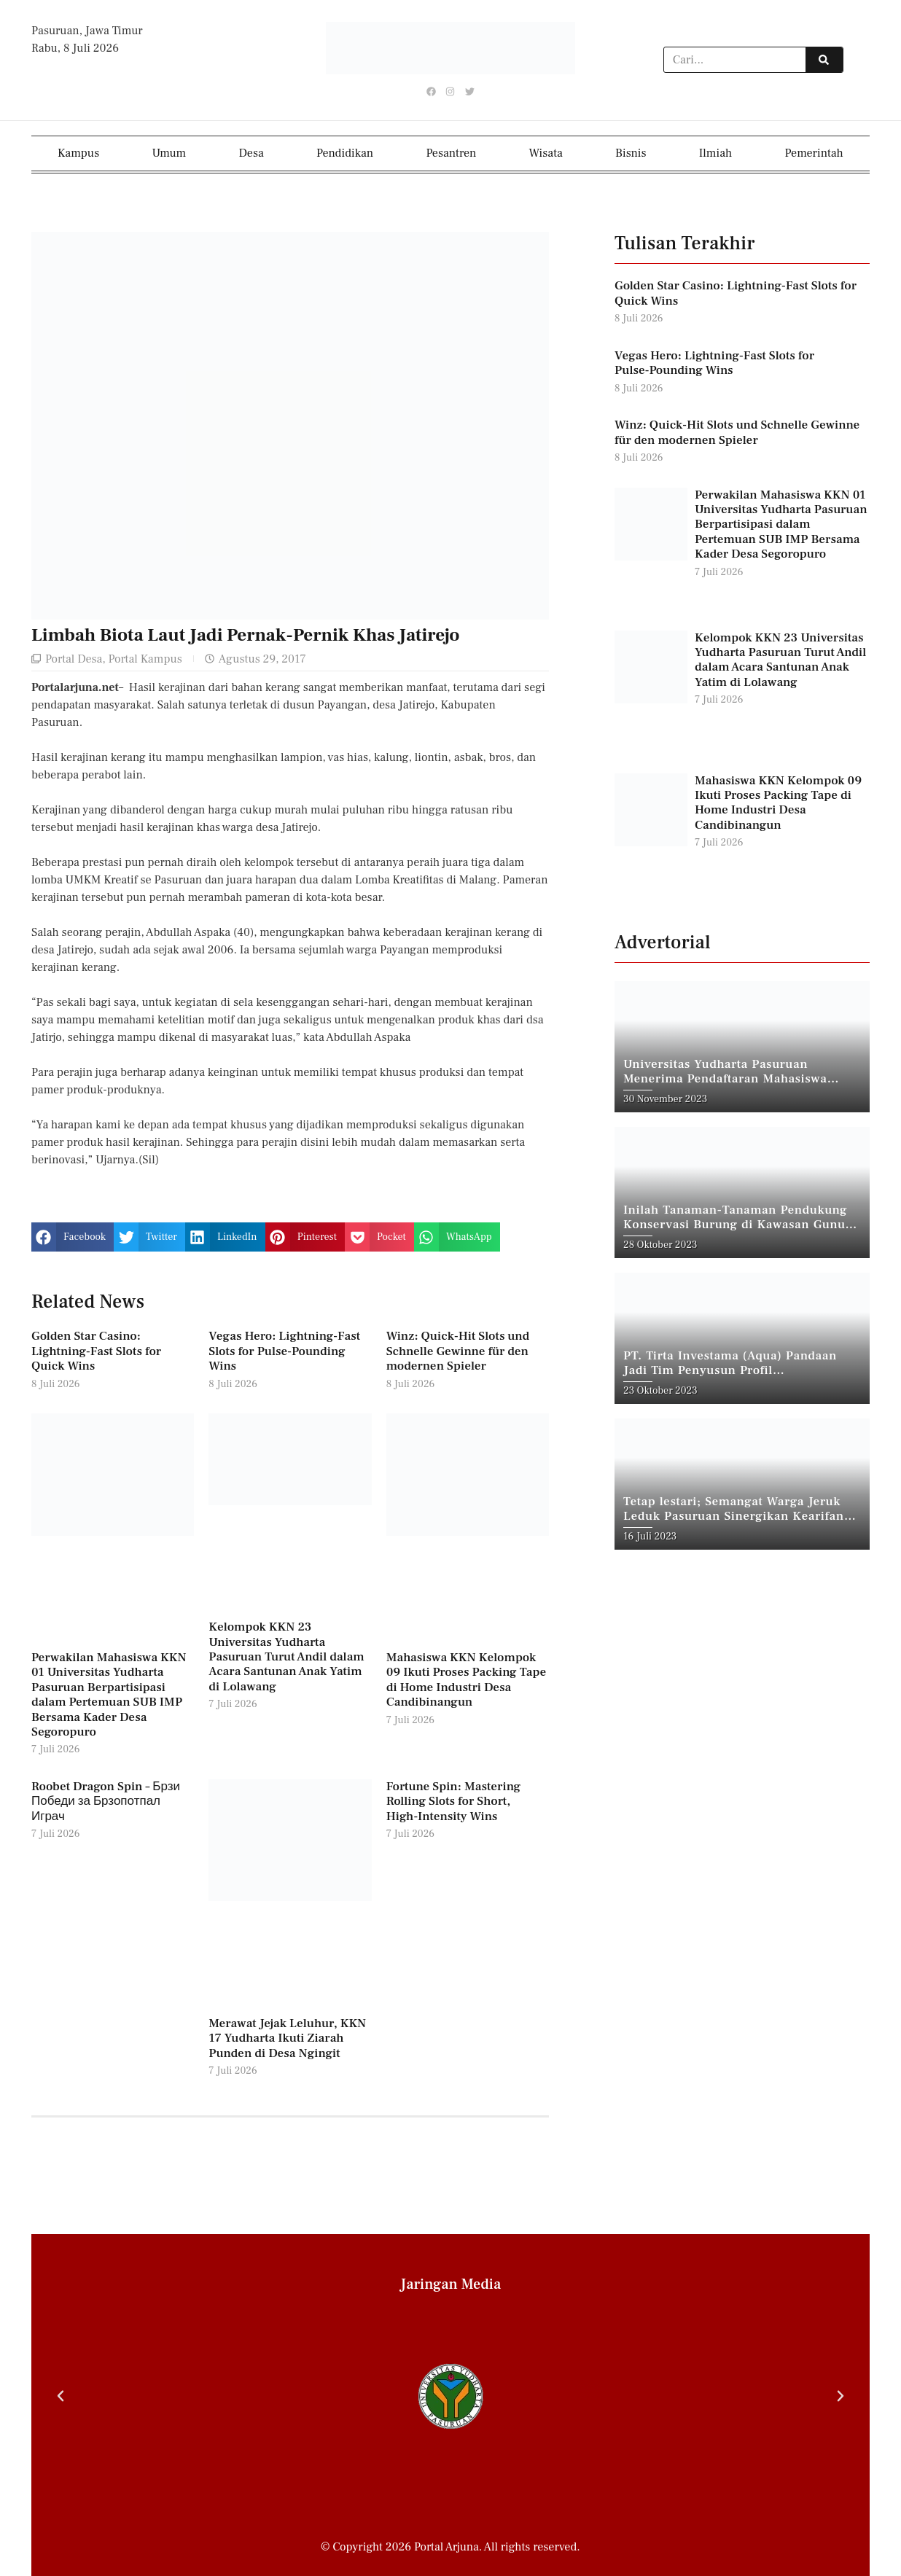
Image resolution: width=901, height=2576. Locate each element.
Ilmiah (716, 152)
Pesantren (451, 152)
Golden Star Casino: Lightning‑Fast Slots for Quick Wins (96, 1351)
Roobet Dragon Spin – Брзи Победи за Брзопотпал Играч (105, 1801)
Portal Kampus (145, 658)
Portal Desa (73, 658)
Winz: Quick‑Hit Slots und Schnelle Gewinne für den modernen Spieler (458, 1351)
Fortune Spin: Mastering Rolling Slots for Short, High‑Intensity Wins (453, 1801)
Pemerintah (814, 152)
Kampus (78, 152)
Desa (251, 152)
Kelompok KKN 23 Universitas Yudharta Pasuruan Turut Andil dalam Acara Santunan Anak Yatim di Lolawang (286, 1657)
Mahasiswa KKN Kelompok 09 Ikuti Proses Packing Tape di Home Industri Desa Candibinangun (466, 1679)
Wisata (546, 152)
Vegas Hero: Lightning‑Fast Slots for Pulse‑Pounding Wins (284, 1351)
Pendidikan (344, 152)
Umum (169, 152)
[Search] (824, 60)
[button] (72, 1236)
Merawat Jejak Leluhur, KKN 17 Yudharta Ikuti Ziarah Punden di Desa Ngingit (287, 2038)
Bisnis (631, 152)
